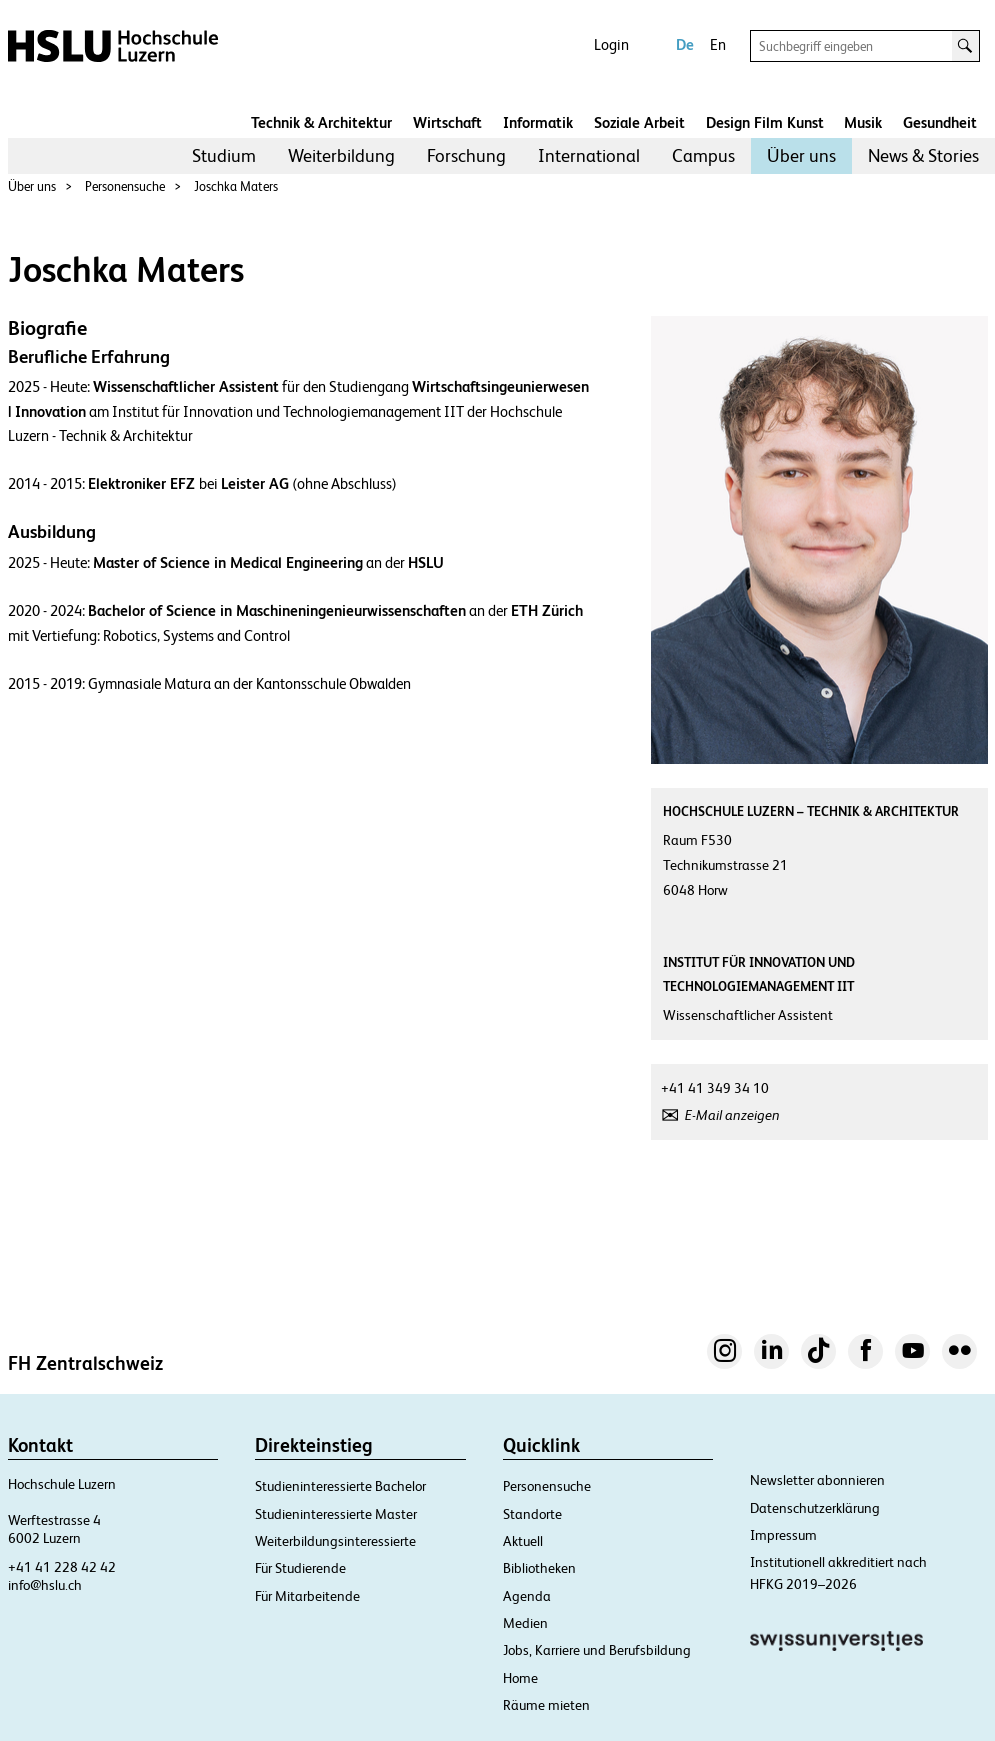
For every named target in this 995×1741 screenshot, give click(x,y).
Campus (703, 155)
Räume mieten (546, 1705)
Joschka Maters (236, 186)
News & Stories (923, 155)
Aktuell (523, 1541)
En (718, 44)
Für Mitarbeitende (307, 1596)
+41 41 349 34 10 (715, 1088)
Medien (525, 1623)
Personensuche (125, 186)
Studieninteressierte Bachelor (340, 1486)
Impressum (783, 1535)
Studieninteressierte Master (336, 1514)
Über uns (801, 155)
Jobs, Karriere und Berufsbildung (597, 1650)
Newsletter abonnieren (817, 1480)
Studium (224, 155)
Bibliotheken (539, 1568)
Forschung (466, 155)
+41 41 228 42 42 (62, 1567)
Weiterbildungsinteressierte (335, 1541)
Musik (863, 122)
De (685, 44)
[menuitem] (224, 156)
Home (520, 1678)
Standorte (532, 1514)
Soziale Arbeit (639, 122)
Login (611, 44)
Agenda (527, 1596)
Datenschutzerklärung (815, 1508)
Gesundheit (940, 122)
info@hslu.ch (45, 1585)
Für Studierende (300, 1568)
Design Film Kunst (765, 122)
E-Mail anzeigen (732, 1115)
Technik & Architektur (321, 122)
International (589, 155)
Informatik (538, 122)
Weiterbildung (341, 155)
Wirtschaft (447, 122)
